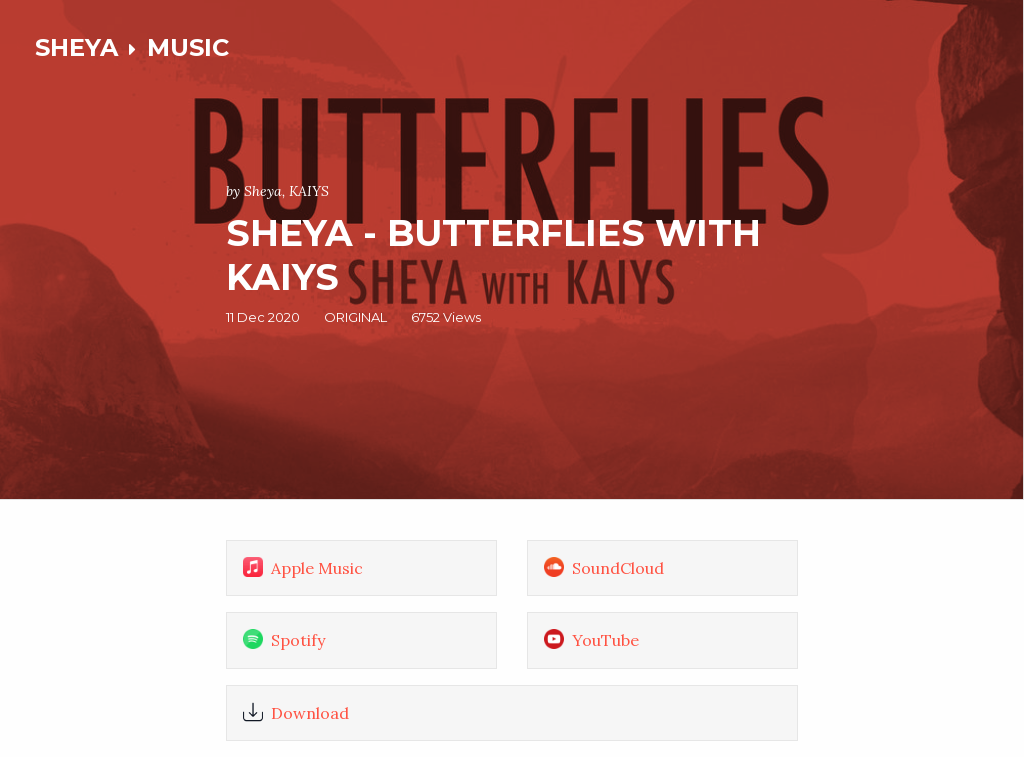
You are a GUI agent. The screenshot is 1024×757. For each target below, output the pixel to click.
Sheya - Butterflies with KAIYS (493, 254)
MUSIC (188, 47)
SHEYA (76, 47)
